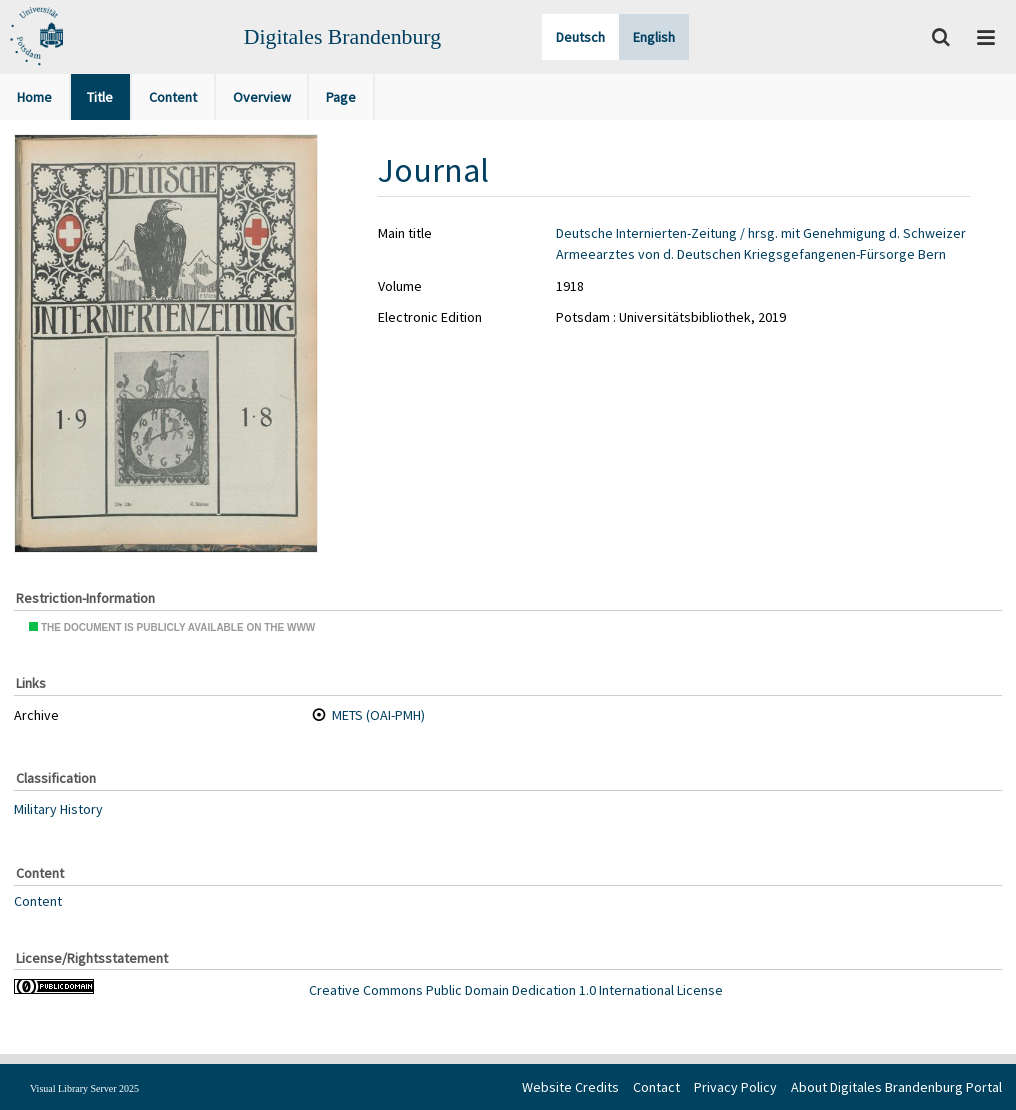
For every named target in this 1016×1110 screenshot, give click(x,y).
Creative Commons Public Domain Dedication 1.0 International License (516, 990)
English (654, 37)
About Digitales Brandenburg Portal (896, 1087)
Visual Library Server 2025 (84, 1088)
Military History (58, 809)
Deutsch (580, 37)
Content (38, 900)
